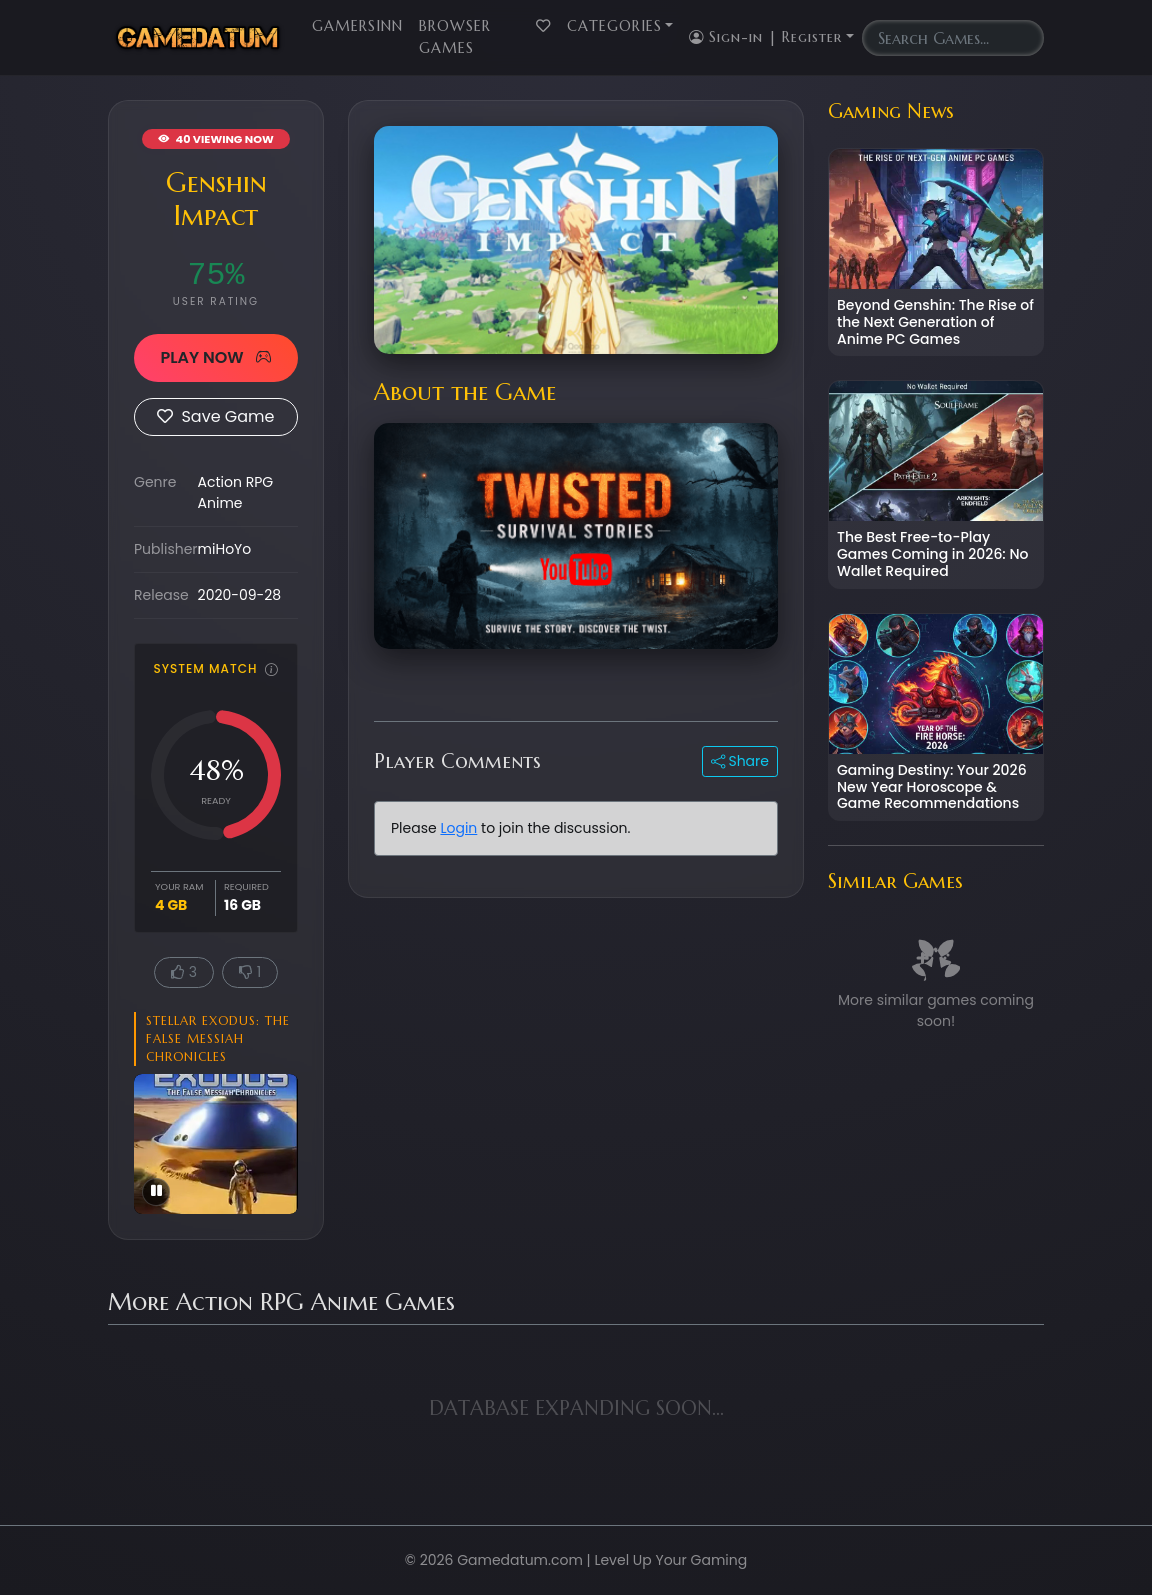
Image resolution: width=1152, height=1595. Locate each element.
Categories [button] (614, 26)
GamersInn (357, 26)
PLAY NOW (215, 357)
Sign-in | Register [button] (765, 37)
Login (458, 828)
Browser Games (455, 37)
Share (740, 761)
